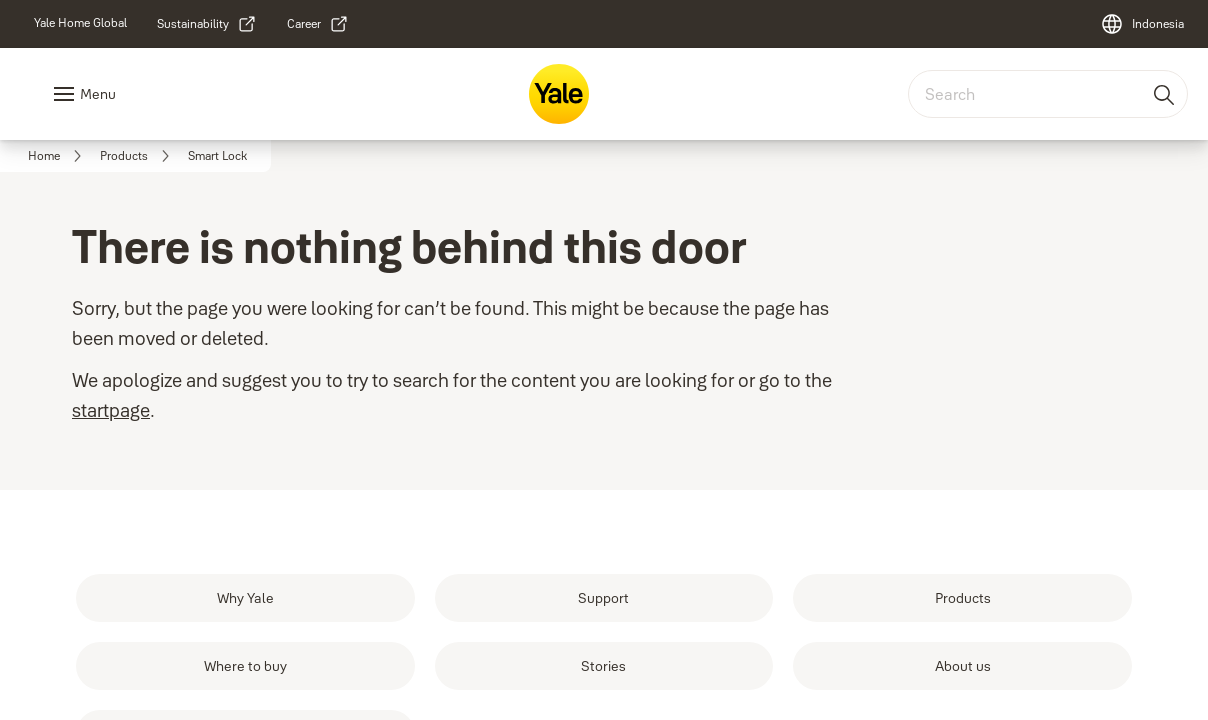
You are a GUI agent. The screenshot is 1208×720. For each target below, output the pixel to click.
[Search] (1165, 94)
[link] (80, 23)
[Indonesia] (1142, 24)
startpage (111, 410)
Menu (98, 94)
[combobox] (1048, 94)
